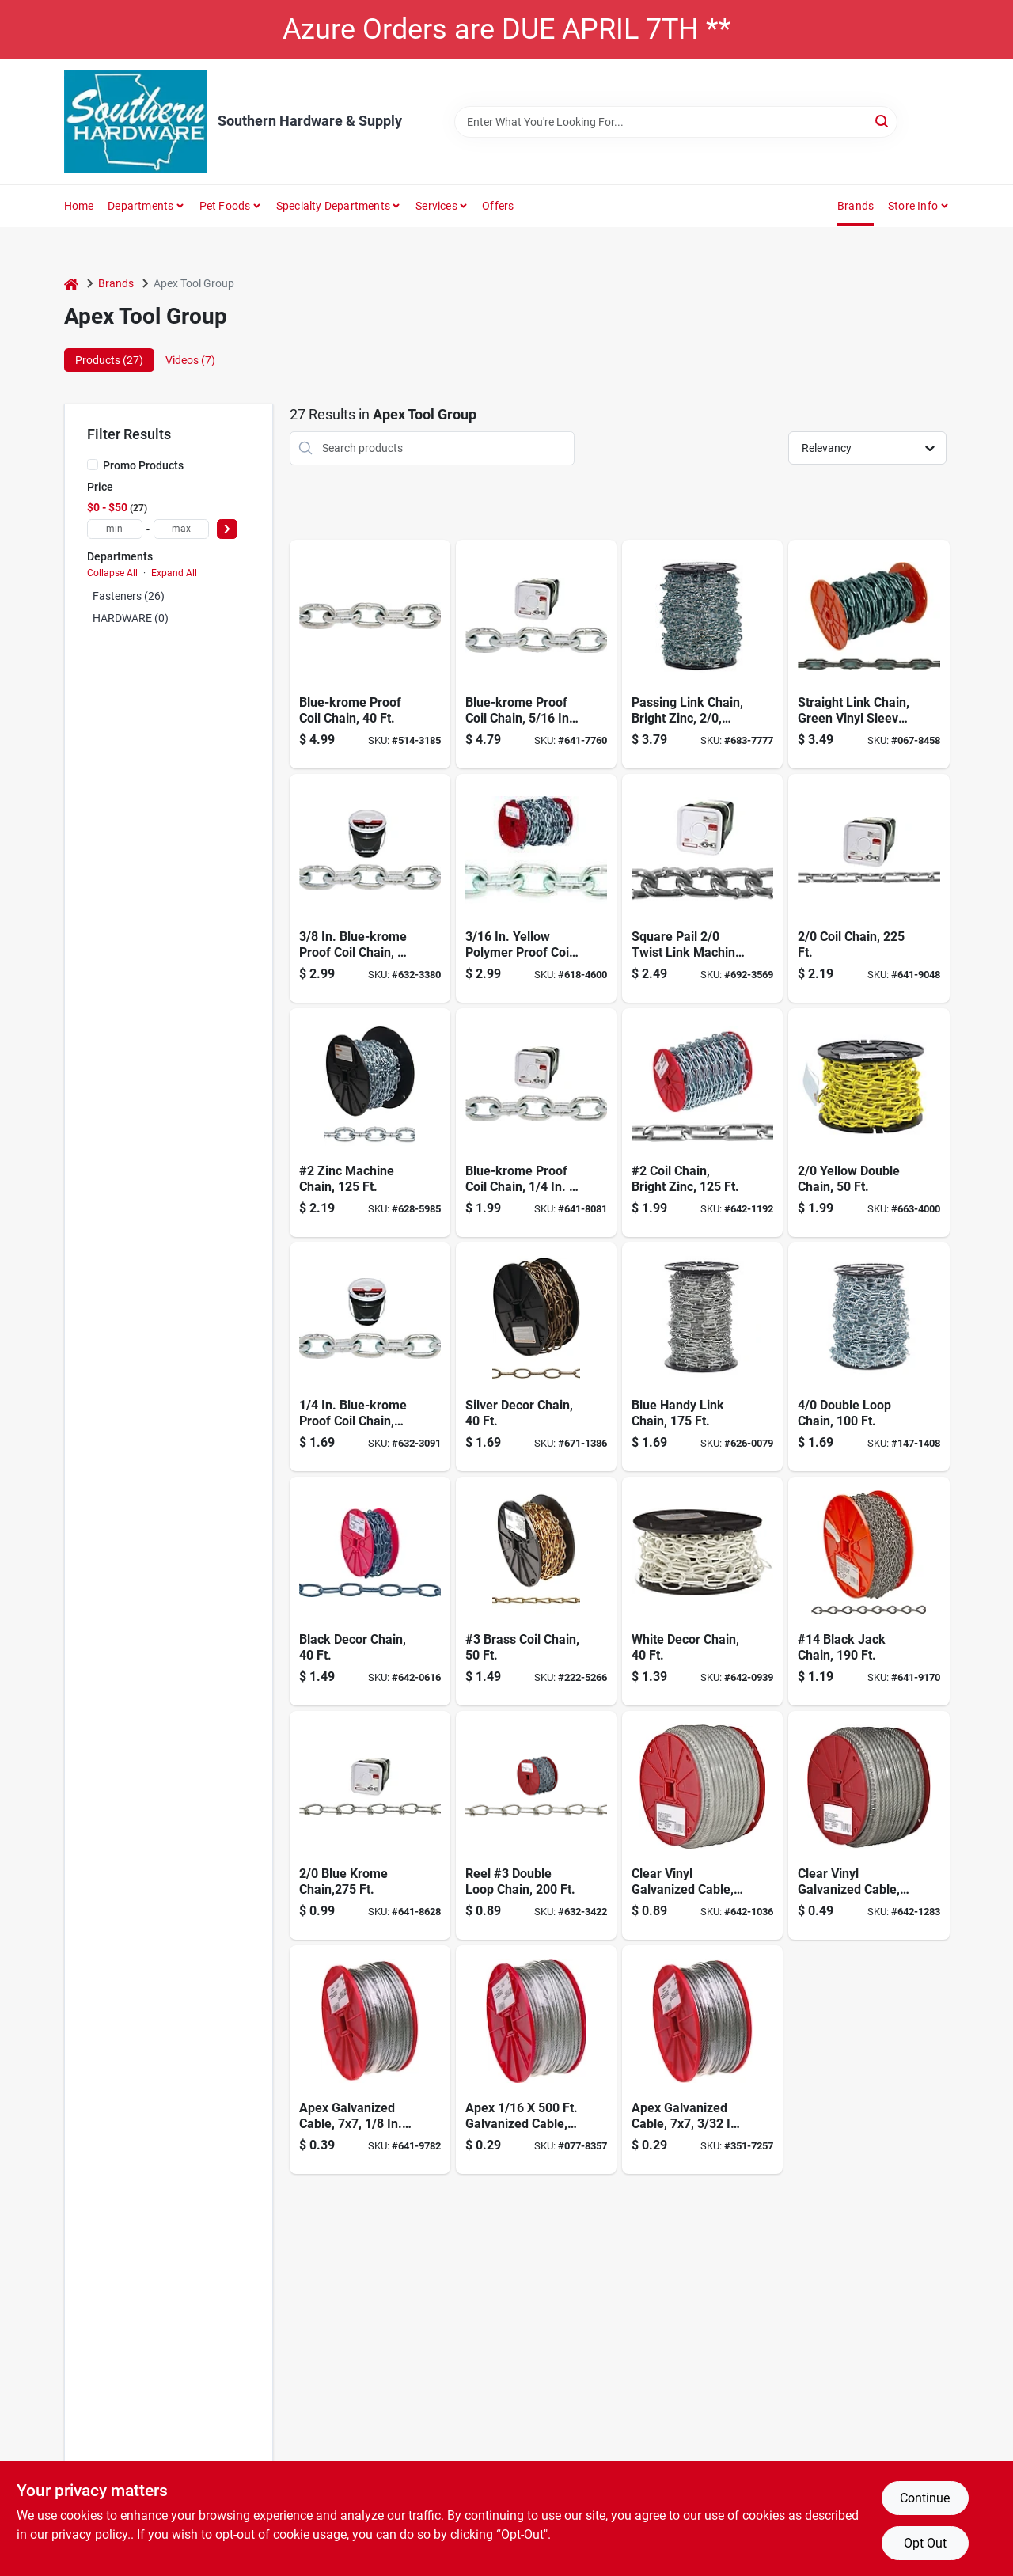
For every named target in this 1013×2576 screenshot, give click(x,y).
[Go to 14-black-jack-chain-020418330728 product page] (868, 1591)
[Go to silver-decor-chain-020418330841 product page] (536, 1356)
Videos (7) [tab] (190, 360)
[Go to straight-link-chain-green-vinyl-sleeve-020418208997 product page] (868, 654)
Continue (925, 2498)
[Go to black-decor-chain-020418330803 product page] (370, 1591)
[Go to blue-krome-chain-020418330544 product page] (370, 1825)
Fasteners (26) (129, 596)
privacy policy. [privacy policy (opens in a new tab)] (91, 2534)
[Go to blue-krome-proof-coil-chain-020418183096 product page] (536, 654)
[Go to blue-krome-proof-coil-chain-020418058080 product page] (370, 888)
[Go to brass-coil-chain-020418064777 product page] (536, 1591)
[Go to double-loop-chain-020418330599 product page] (868, 1356)
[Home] (71, 283)
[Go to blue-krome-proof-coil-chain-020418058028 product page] (370, 1356)
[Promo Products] (92, 464)
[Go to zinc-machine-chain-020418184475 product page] (370, 1122)
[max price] (181, 529)
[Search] (882, 121)
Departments (140, 205)
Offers (498, 205)
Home (79, 205)
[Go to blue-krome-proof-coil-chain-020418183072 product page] (536, 1122)
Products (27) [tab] (109, 360)
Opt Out (925, 2543)
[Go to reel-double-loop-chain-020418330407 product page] (536, 1825)
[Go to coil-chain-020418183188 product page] (868, 888)
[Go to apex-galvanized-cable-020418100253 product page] (536, 2059)
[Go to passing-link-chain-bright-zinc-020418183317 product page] (702, 654)
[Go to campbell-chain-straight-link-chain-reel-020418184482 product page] (702, 1122)
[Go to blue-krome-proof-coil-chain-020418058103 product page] (370, 654)
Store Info (913, 205)
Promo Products (143, 465)
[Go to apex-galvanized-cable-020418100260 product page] (702, 2059)
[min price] (114, 529)
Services (436, 205)
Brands (855, 205)
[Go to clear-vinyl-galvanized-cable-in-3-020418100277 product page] (868, 1825)
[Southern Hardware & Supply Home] (135, 121)
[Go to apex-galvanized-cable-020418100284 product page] (370, 2059)
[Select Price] (227, 529)
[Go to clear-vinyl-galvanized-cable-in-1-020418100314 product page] (702, 1825)
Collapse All (112, 573)
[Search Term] (675, 122)
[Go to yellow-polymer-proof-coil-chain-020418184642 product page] (536, 888)
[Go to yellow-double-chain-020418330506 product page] (868, 1122)
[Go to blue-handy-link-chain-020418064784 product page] (702, 1356)
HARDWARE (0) (131, 618)
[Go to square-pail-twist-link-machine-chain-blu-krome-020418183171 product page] (702, 888)
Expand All (174, 573)
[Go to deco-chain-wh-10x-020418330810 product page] (702, 1591)
